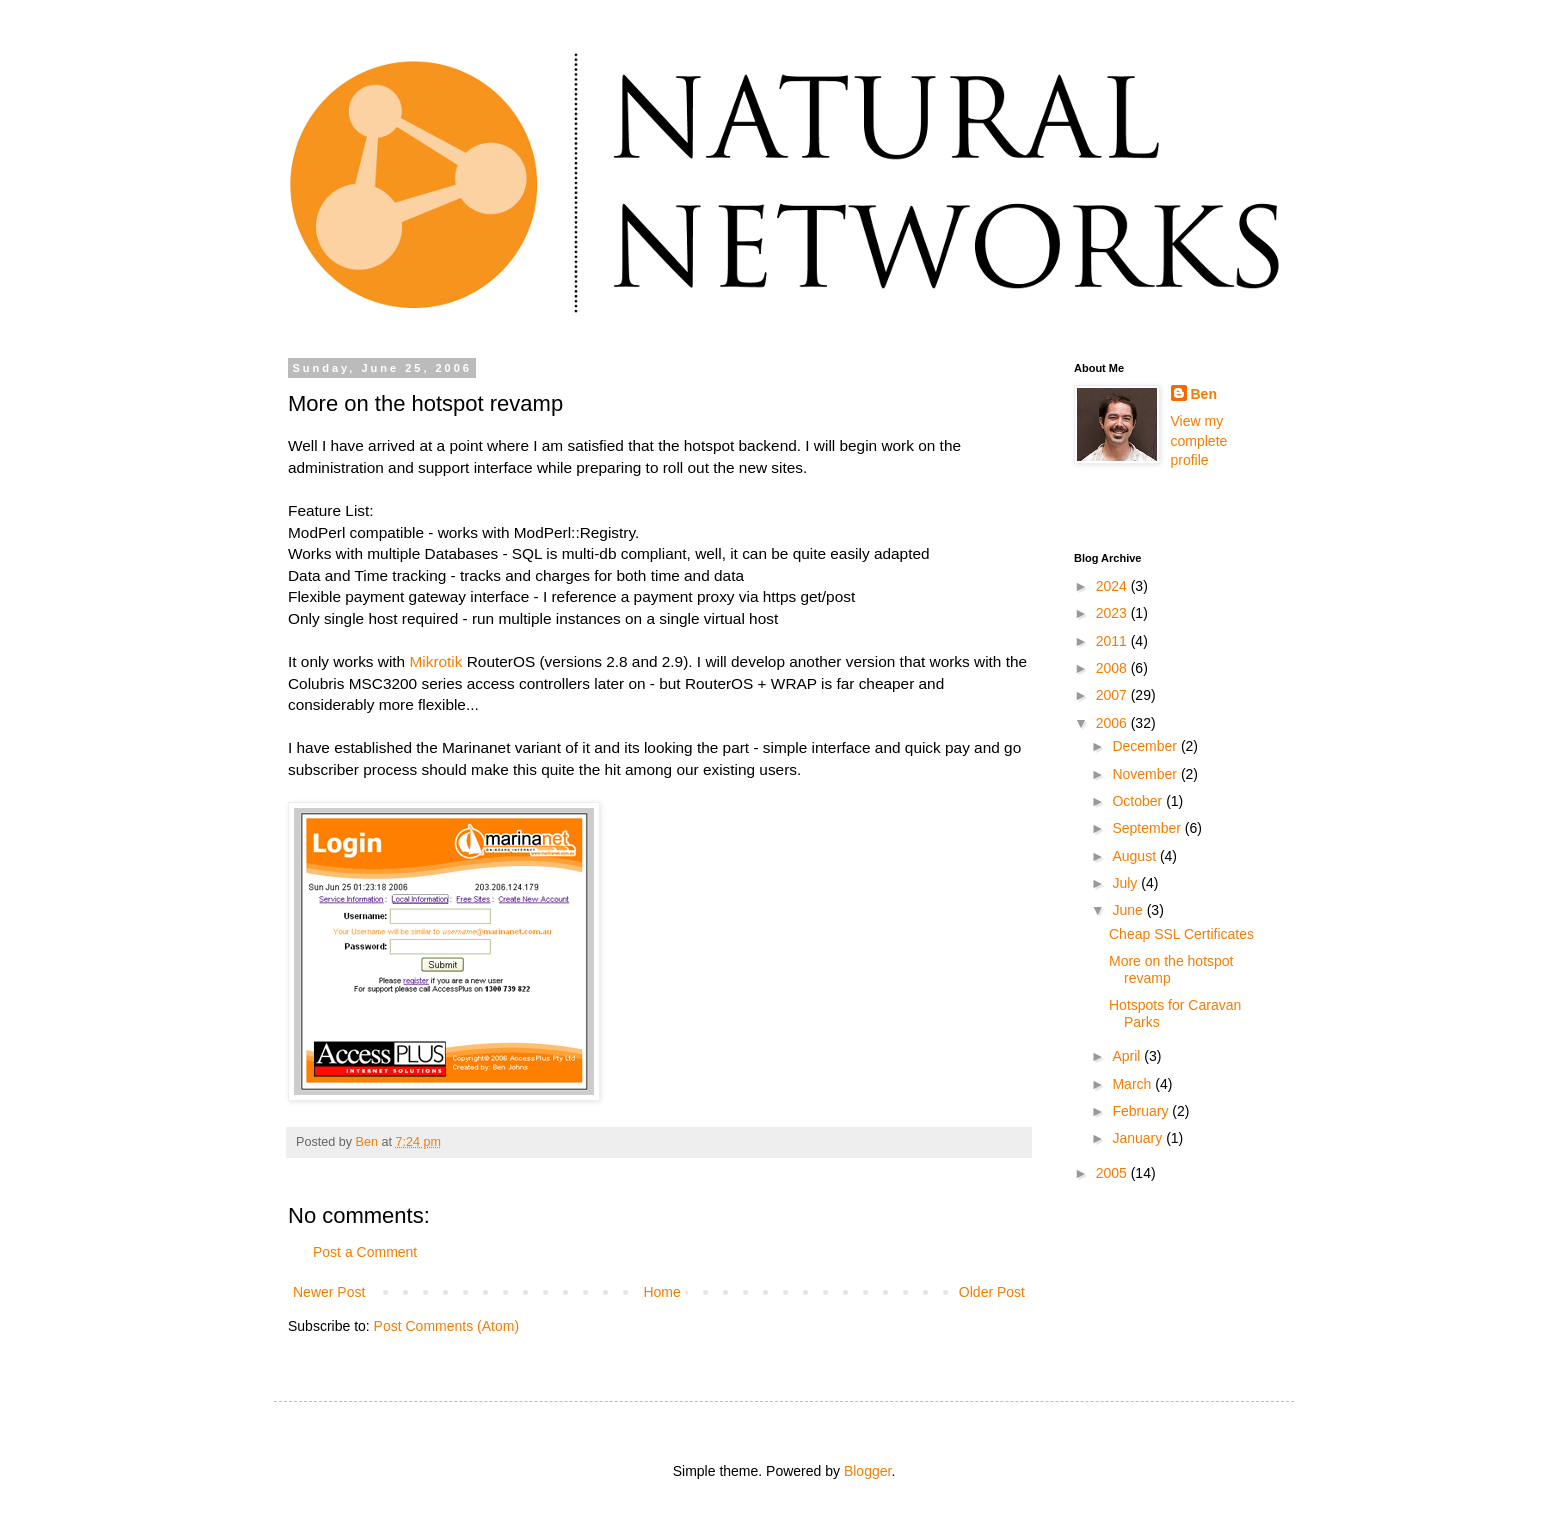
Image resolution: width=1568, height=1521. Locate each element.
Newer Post (329, 1292)
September (1148, 828)
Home (661, 1292)
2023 (1113, 613)
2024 (1113, 586)
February (1142, 1111)
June (1129, 910)
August (1135, 856)
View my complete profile (1199, 440)
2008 (1113, 668)
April (1128, 1056)
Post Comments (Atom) (446, 1326)
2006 (1113, 723)
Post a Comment (365, 1252)
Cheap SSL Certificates (1181, 934)
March (1133, 1084)
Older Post (992, 1292)
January (1139, 1138)
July (1126, 883)
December (1146, 746)
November (1146, 774)
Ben (1204, 394)
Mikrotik (435, 661)
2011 (1113, 641)
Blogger (867, 1471)
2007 (1113, 695)
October (1139, 801)
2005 (1113, 1173)
